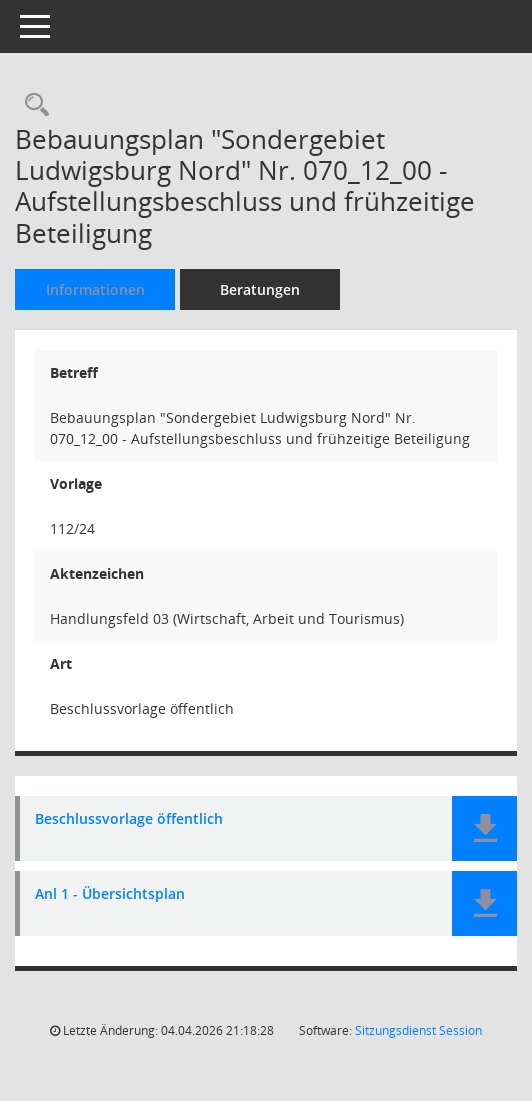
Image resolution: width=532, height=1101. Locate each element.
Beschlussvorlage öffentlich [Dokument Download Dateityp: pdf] (129, 819)
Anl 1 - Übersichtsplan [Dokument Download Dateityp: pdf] (110, 894)
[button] (484, 828)
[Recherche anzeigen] (32, 105)
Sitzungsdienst (418, 1030)
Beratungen (260, 289)
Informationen (95, 289)
